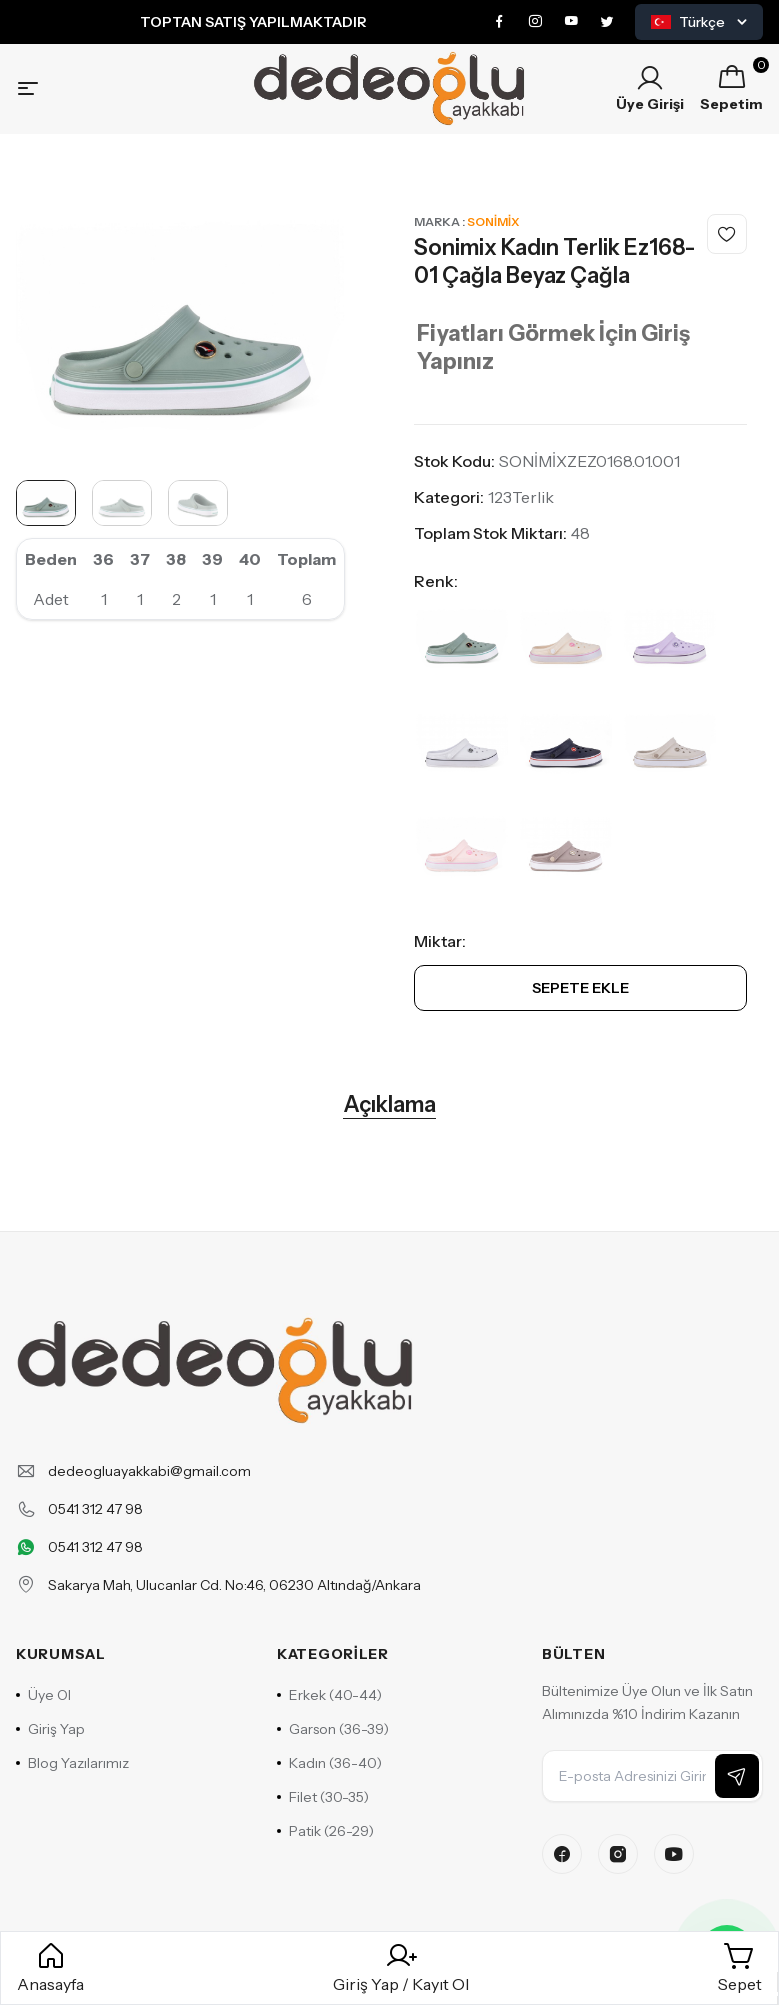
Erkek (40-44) (329, 1695)
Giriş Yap (50, 1729)
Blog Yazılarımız (72, 1763)
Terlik (533, 497)
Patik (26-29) (325, 1831)
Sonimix (493, 221)
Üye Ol (43, 1695)
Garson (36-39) (333, 1729)
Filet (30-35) (323, 1797)
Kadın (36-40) (329, 1763)
